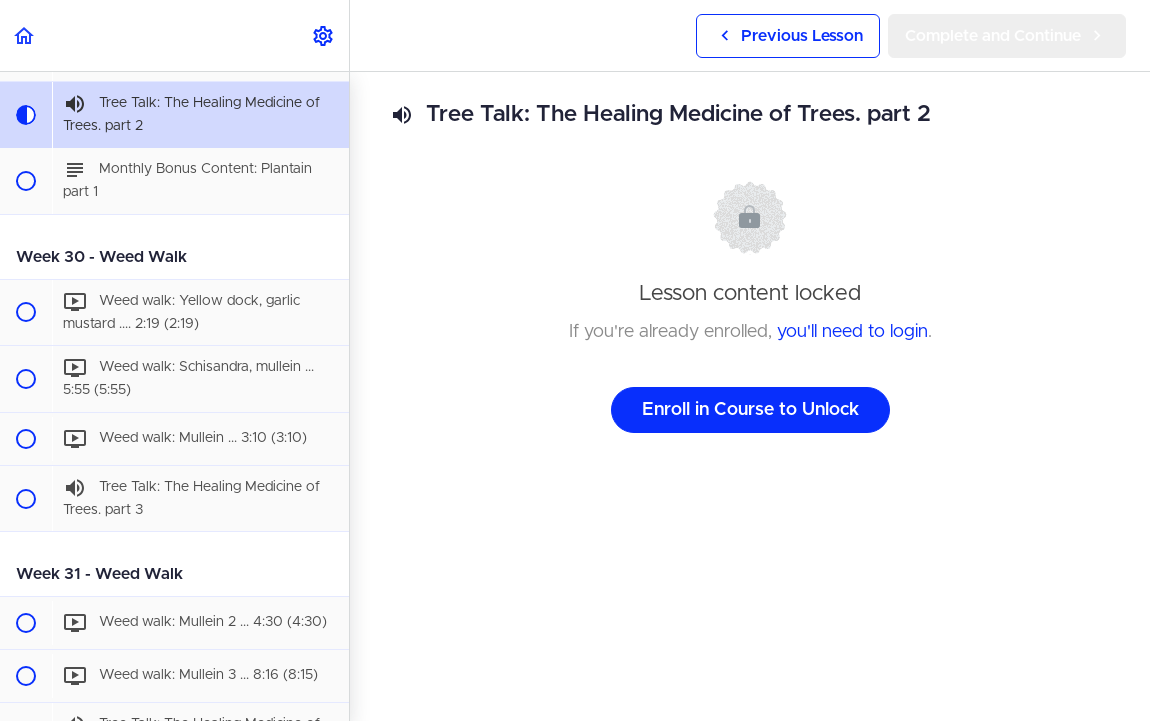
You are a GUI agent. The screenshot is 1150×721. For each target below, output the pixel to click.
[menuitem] (324, 35)
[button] (25, 35)
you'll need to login (852, 332)
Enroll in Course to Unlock (750, 410)
